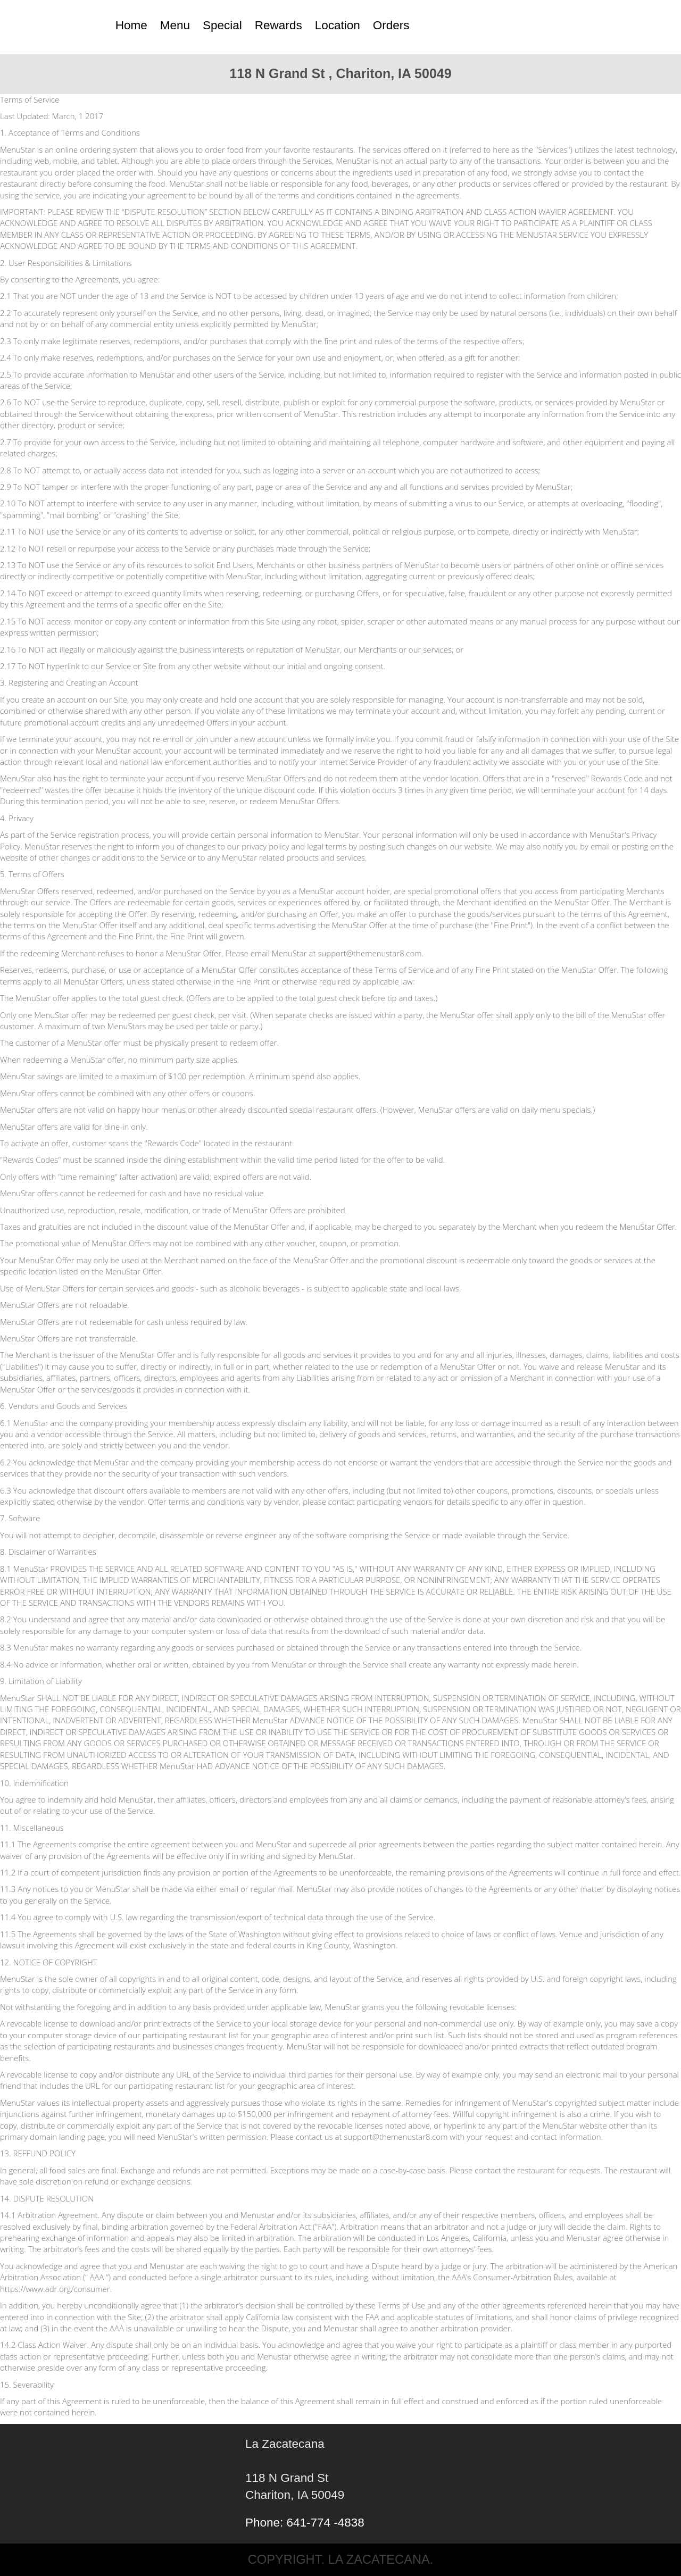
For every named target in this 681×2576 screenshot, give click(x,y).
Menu (175, 25)
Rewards (278, 25)
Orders (391, 25)
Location (337, 25)
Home (131, 25)
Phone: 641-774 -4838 (304, 2522)
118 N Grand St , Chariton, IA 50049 (340, 73)
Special (222, 25)
